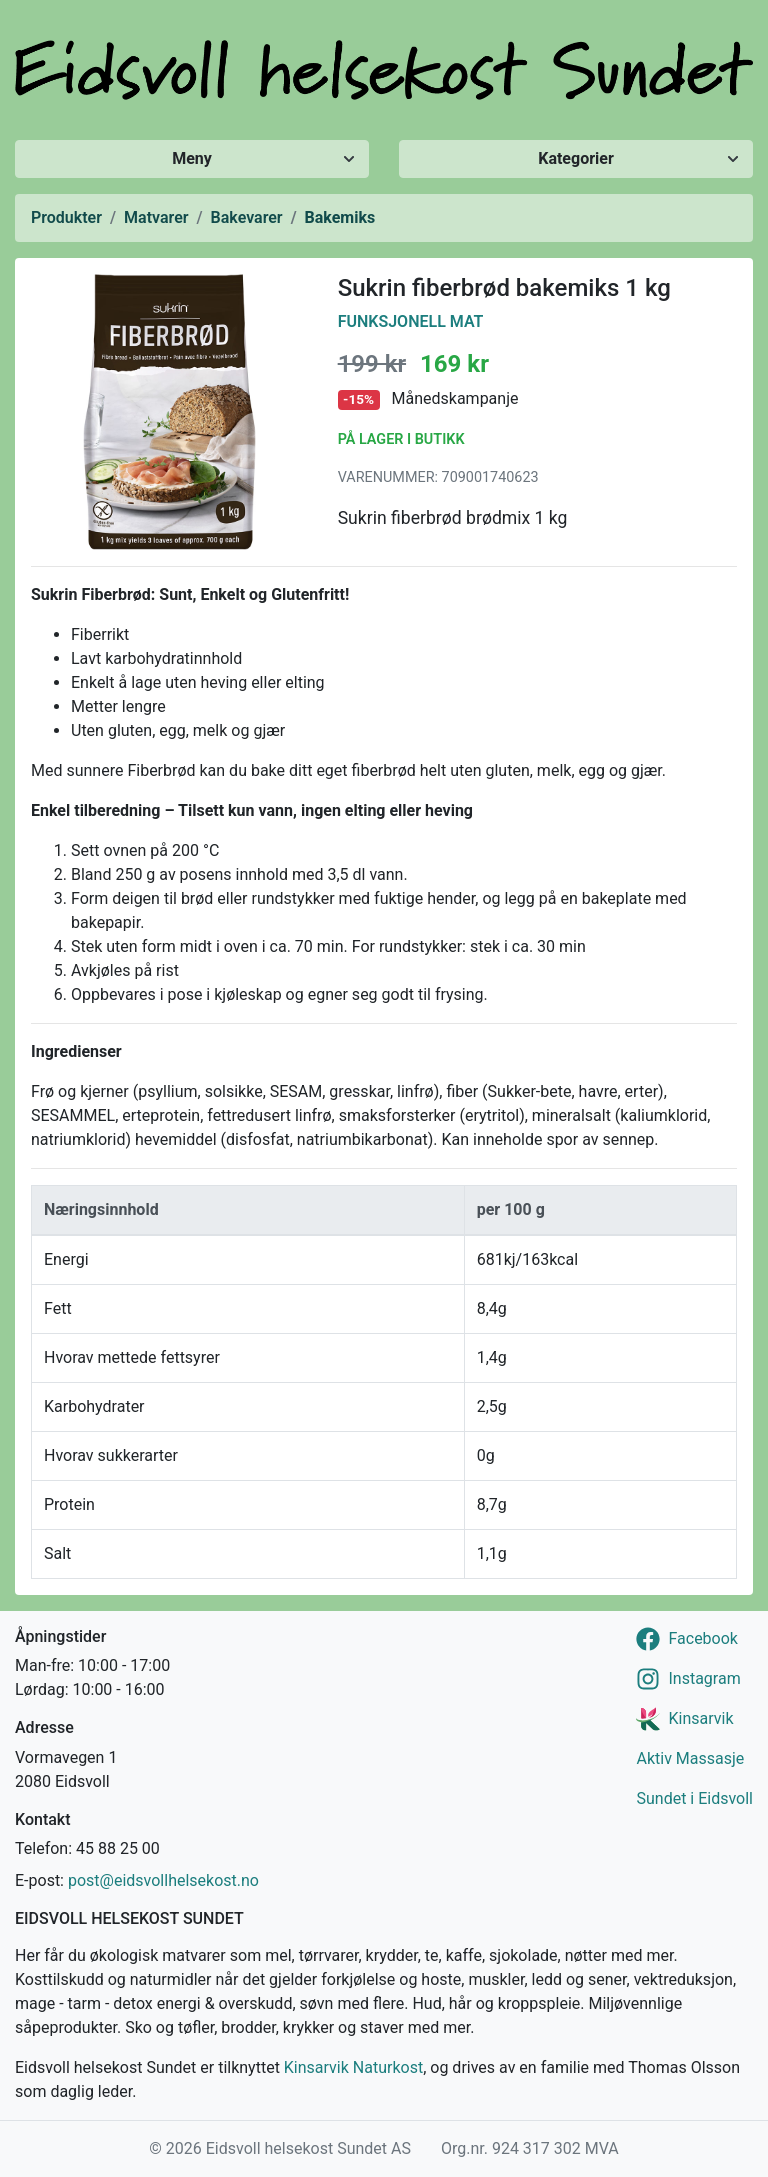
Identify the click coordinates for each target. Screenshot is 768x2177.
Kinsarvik (700, 1718)
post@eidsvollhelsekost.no (163, 1880)
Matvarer (156, 217)
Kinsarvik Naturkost (353, 2067)
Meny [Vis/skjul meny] (192, 158)
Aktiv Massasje (690, 1758)
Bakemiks (340, 217)
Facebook (702, 1638)
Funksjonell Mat (411, 321)
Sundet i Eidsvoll (694, 1798)
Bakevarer (247, 217)
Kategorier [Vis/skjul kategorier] (576, 158)
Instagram (704, 1678)
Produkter (66, 217)
